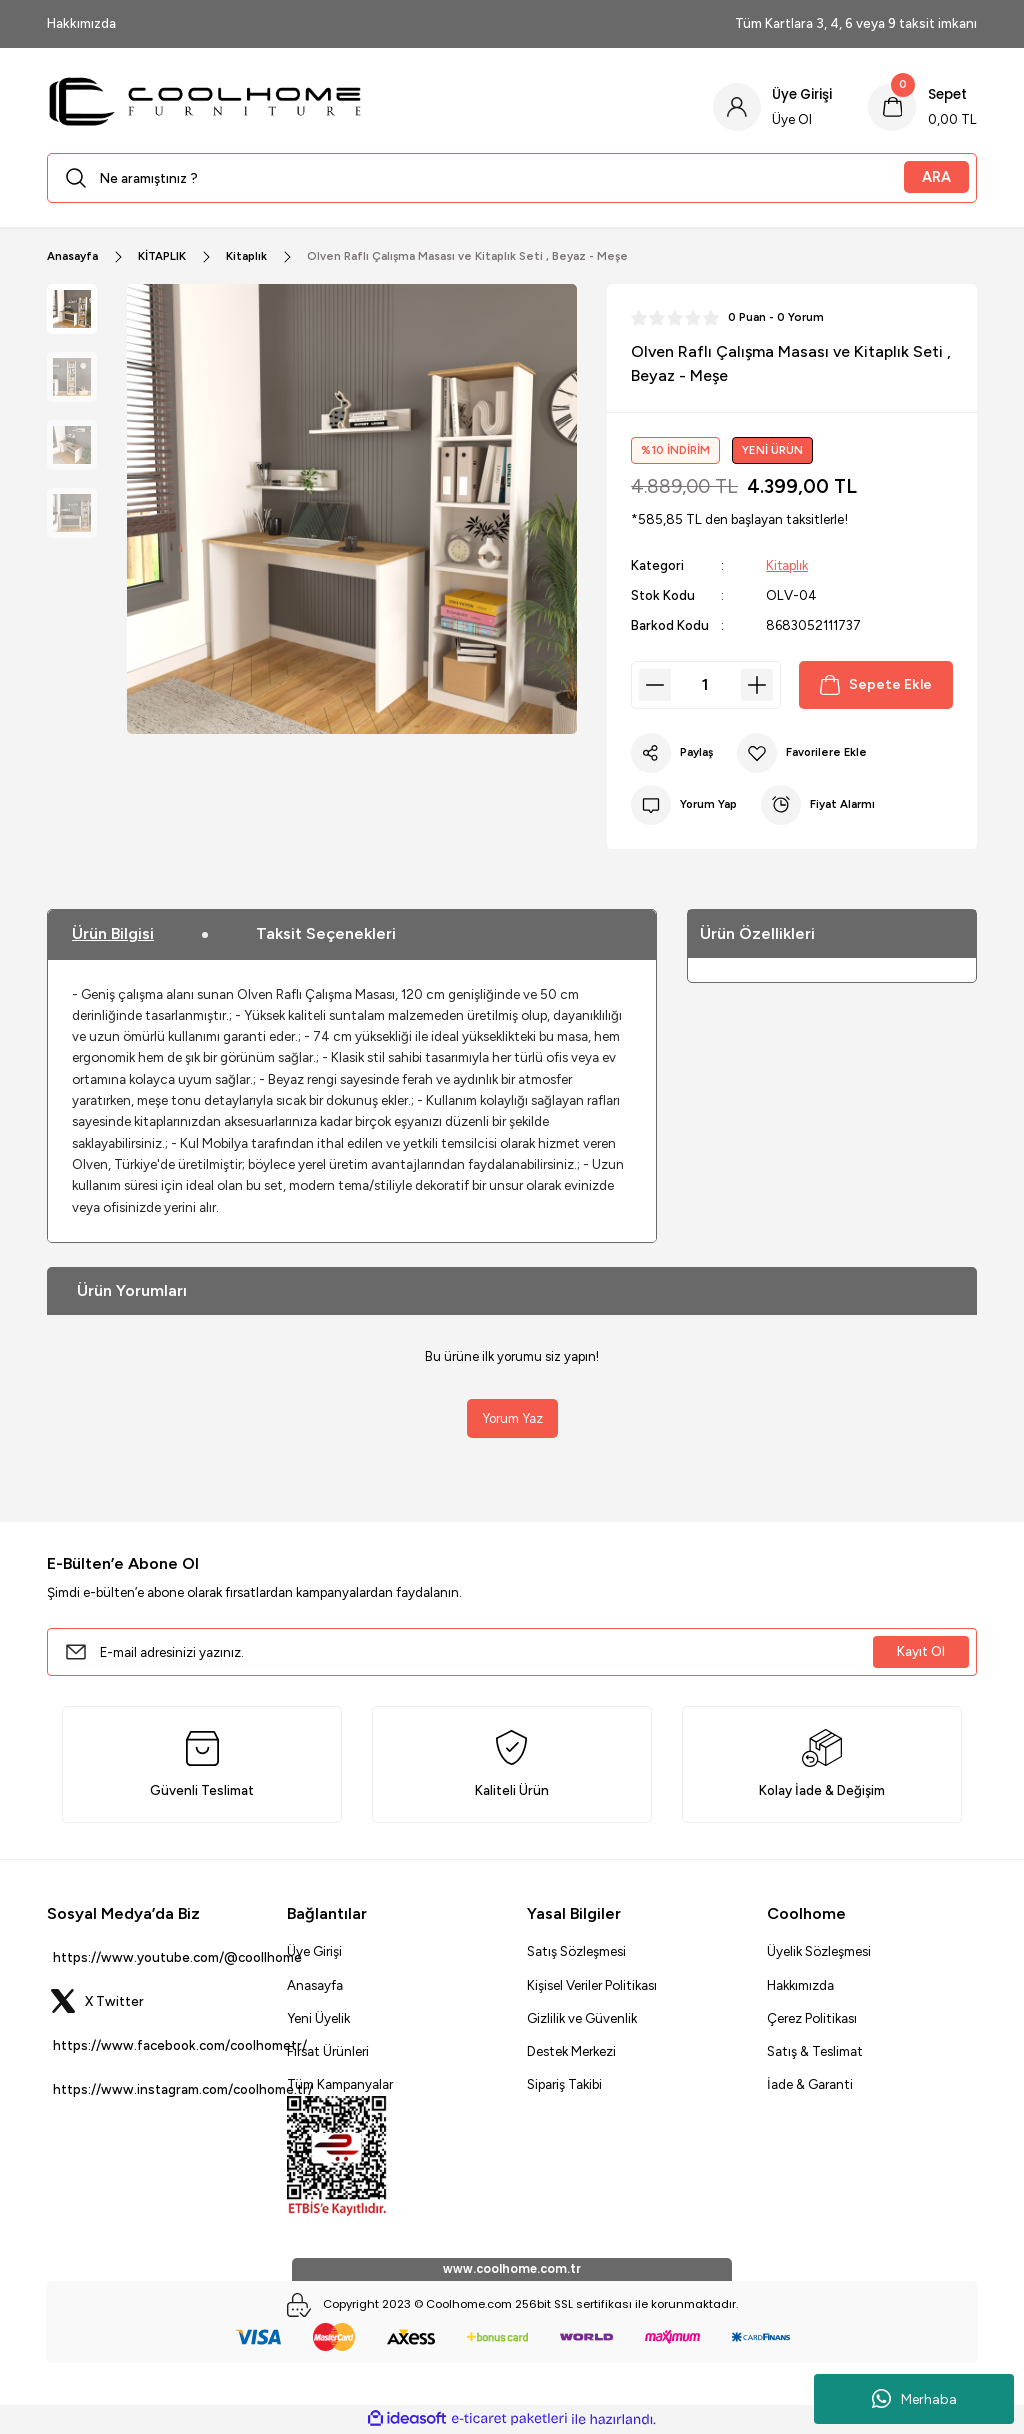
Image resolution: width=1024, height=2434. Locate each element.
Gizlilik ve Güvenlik (582, 2018)
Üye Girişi (314, 1951)
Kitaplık (787, 565)
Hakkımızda (800, 1985)
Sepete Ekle (875, 685)
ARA (936, 177)
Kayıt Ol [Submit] (921, 1651)
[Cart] (922, 107)
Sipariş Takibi (564, 2085)
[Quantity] (706, 685)
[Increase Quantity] (757, 685)
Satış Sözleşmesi (576, 1951)
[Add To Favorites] (803, 753)
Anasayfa (315, 1985)
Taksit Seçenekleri (326, 933)
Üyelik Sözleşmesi (819, 1951)
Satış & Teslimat (815, 2051)
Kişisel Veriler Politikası (592, 1985)
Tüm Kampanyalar (340, 2085)
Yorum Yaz (512, 1418)
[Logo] (364, 106)
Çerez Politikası (812, 2018)
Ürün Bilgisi (113, 933)
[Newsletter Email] (512, 1652)
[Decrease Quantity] (655, 685)
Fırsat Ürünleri (328, 2051)
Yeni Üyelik (318, 2018)
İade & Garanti (810, 2085)
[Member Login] (772, 107)
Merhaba (914, 2399)
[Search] (512, 178)
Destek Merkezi (571, 2051)
